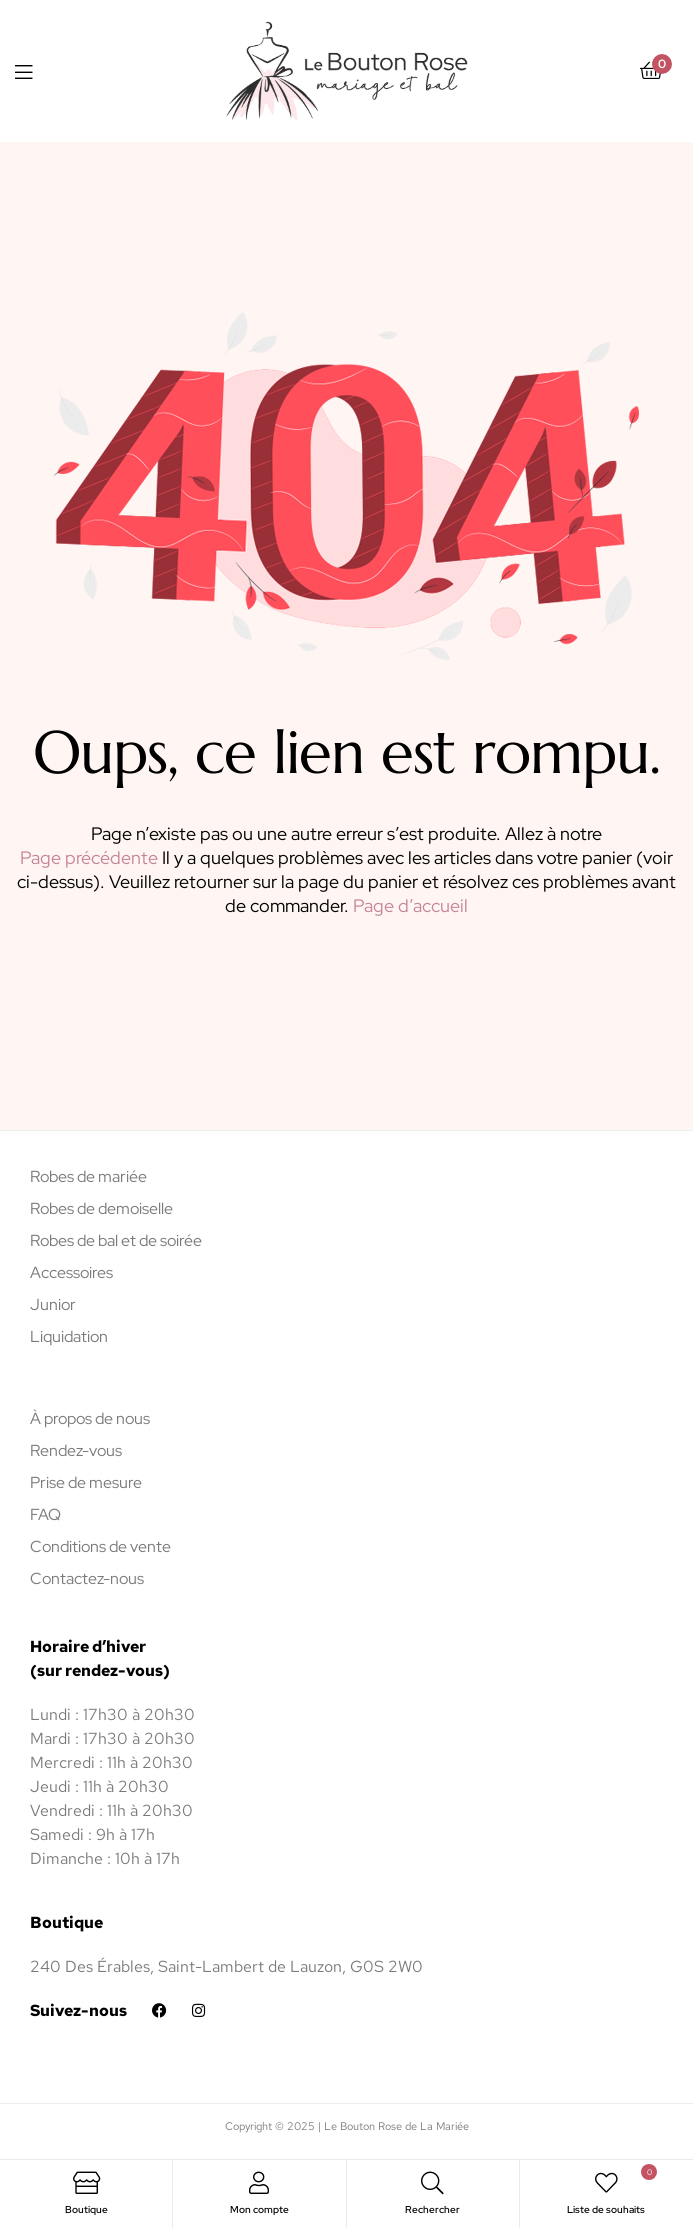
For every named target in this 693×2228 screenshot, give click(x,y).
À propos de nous (90, 1418)
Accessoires (71, 1272)
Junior (53, 1304)
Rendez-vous (76, 1450)
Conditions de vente (100, 1546)
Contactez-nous (87, 1578)
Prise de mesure (86, 1482)
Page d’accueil (410, 905)
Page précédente (89, 857)
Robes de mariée (88, 1176)
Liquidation (69, 1336)
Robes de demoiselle (101, 1208)
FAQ (45, 1514)
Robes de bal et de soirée (116, 1240)
